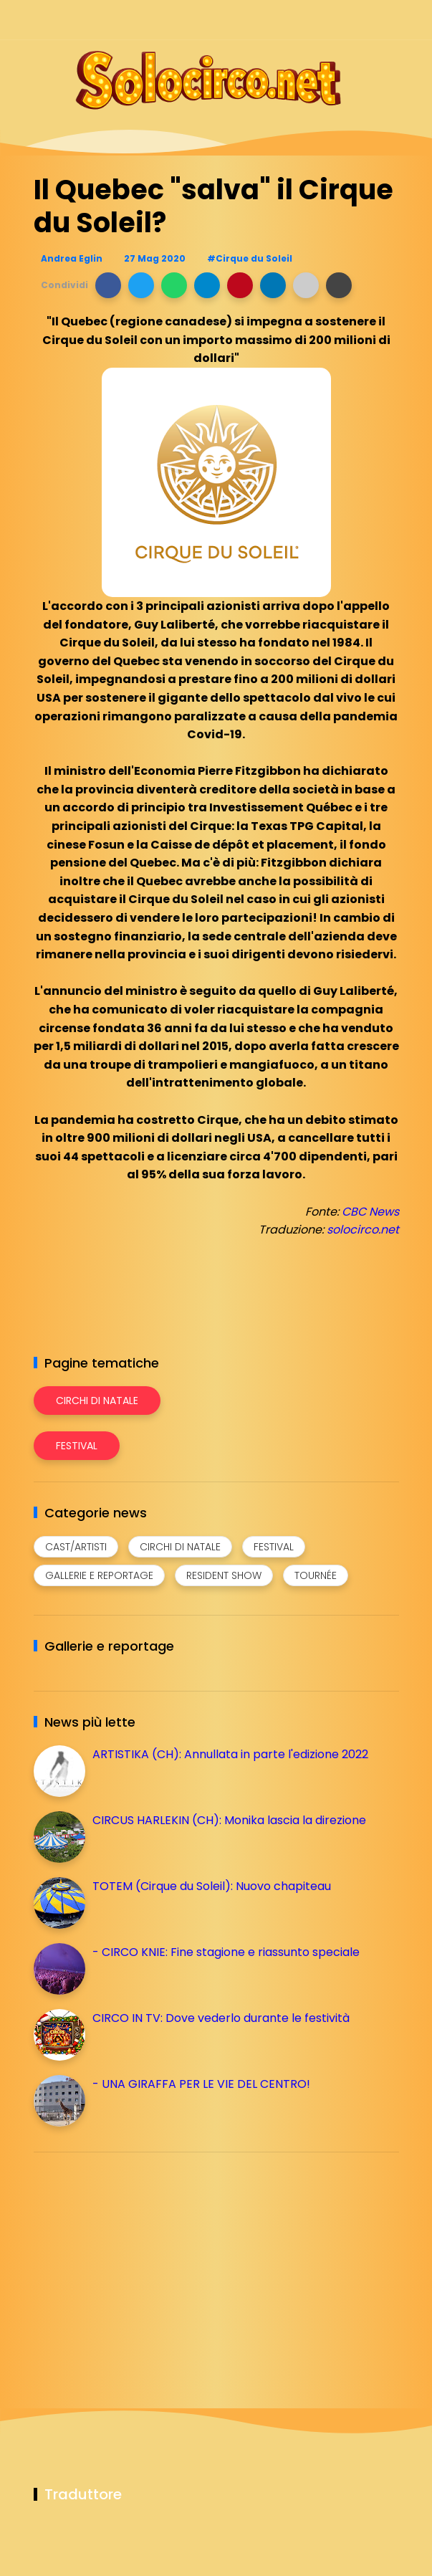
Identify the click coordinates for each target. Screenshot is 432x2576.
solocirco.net (363, 1229)
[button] (108, 285)
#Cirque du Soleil (249, 258)
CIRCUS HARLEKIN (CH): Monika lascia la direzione (229, 1820)
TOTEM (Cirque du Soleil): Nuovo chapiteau (211, 1886)
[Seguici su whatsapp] (365, 20)
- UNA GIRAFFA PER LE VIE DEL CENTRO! (201, 2084)
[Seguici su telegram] (340, 20)
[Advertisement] (141, 2263)
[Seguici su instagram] (315, 20)
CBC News (370, 1211)
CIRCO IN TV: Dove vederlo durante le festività (221, 2018)
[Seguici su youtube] (390, 20)
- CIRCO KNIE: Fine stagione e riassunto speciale (226, 1952)
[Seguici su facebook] (290, 20)
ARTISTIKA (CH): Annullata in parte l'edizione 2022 (230, 1754)
